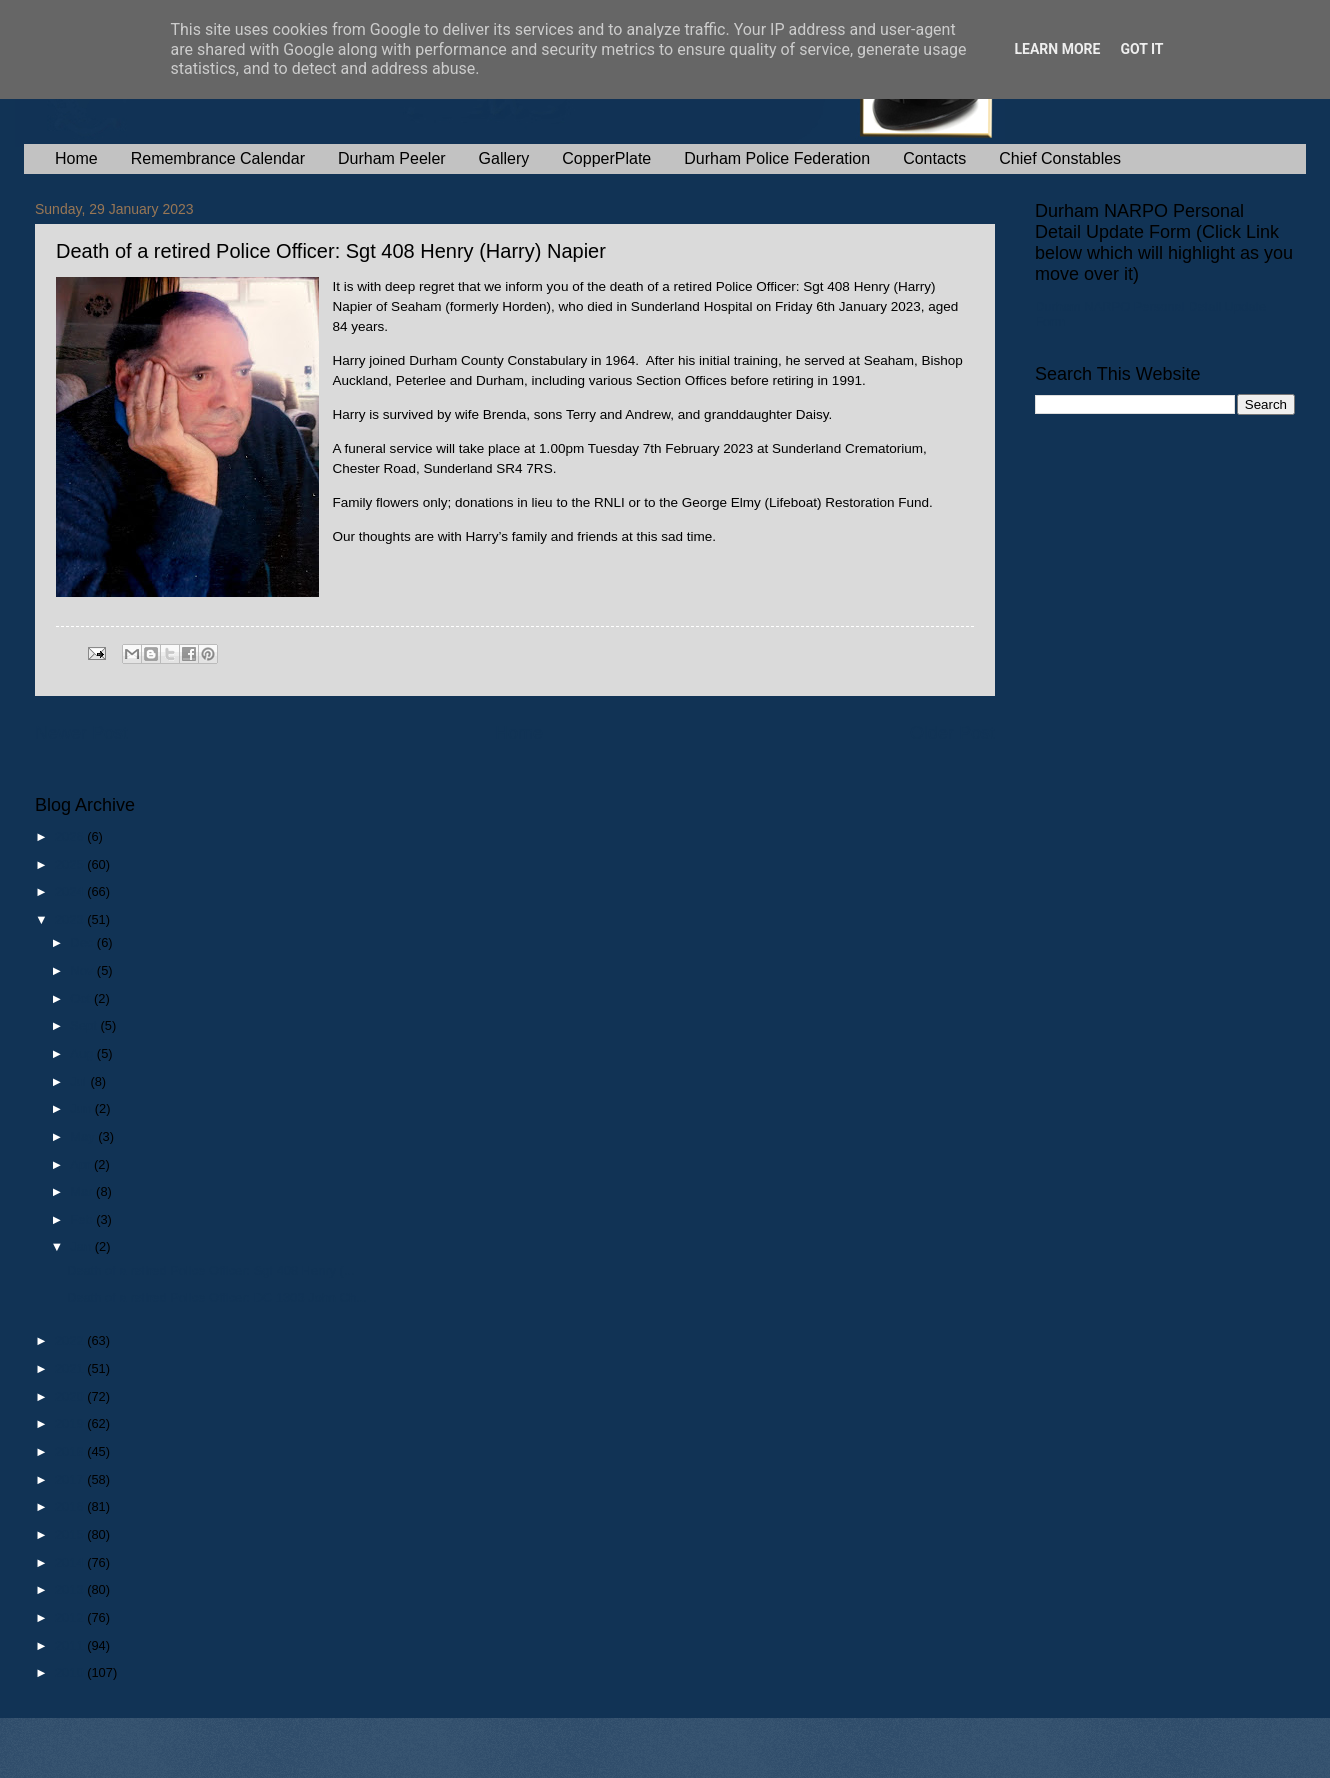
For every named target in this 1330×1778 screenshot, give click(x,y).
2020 (71, 1396)
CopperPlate (606, 158)
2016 (71, 1506)
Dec (83, 942)
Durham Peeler (392, 158)
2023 (71, 919)
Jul (80, 1081)
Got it (1141, 49)
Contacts (934, 158)
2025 (71, 864)
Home (76, 158)
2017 (71, 1479)
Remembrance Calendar (218, 158)
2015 (71, 1534)
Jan (82, 1246)
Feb (83, 1219)
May (84, 1136)
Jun (82, 1108)
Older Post (952, 733)
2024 (71, 891)
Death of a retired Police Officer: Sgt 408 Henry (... (210, 1270)
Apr (82, 1164)
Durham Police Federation (777, 158)
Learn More (1057, 49)
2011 (71, 1645)
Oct (82, 998)
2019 (71, 1423)
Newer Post (81, 733)
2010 (71, 1672)
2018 (71, 1451)
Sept (85, 1025)
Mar (83, 1191)
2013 (71, 1589)
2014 (71, 1562)
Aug (83, 1053)
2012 (71, 1617)
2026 (71, 836)
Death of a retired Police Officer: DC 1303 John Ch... (217, 1297)
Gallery (504, 158)
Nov (83, 970)
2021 (71, 1368)
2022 (71, 1340)
